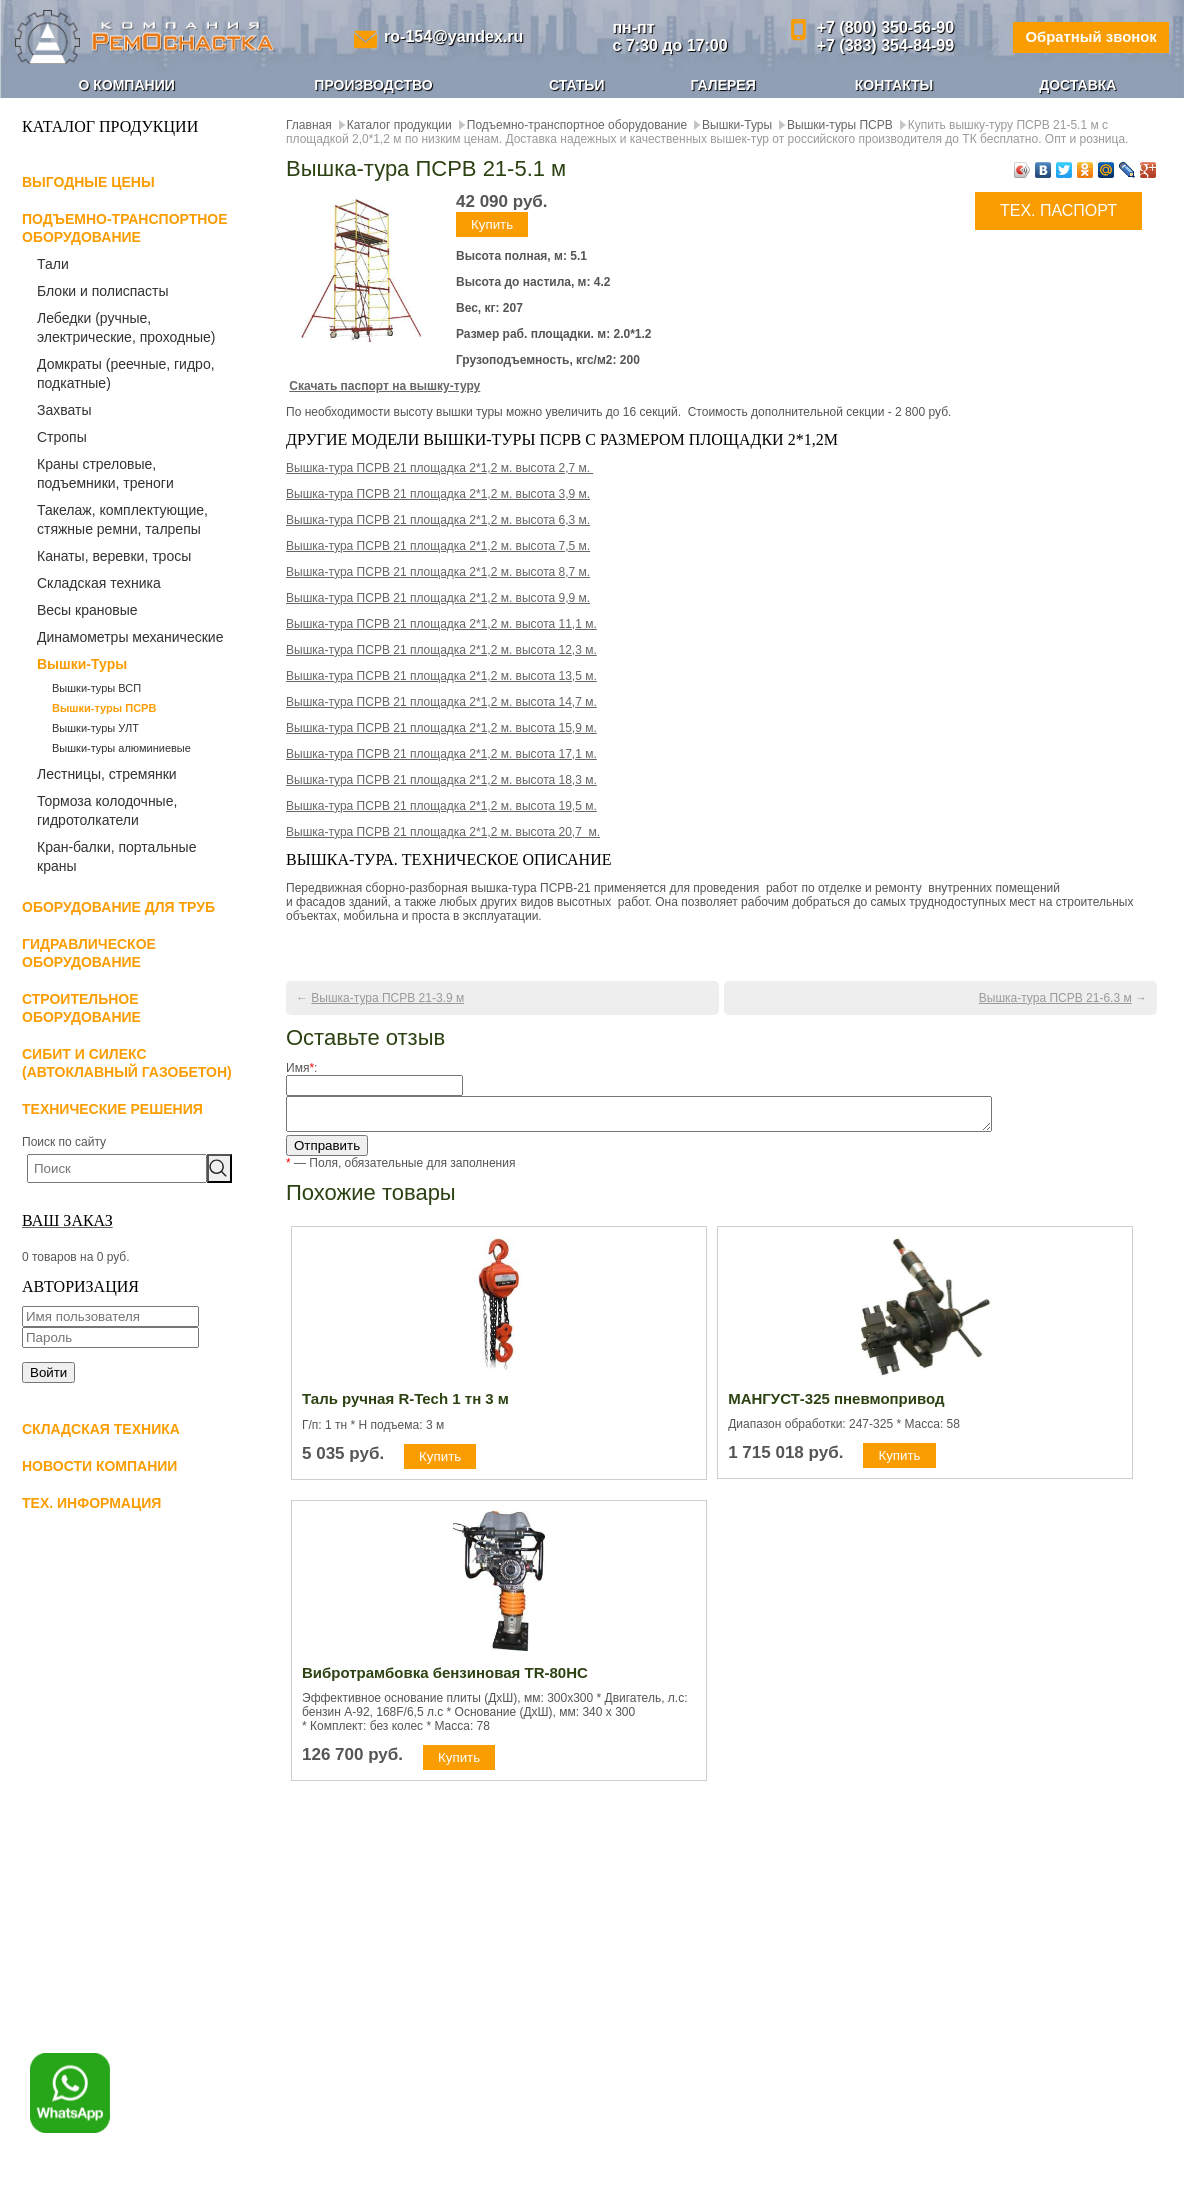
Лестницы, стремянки (107, 774)
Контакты (894, 85)
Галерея (722, 85)
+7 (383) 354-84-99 (873, 45)
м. (441, 806)
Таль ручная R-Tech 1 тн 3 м (405, 1404)
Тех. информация (91, 1503)
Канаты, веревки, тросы (114, 556)
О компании (126, 85)
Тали (53, 264)
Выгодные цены (88, 182)
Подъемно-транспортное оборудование (577, 125)
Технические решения (112, 1109)
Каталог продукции (399, 125)
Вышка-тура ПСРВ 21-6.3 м (1055, 998)
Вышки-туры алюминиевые (121, 748)
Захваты (64, 410)
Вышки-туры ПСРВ (104, 708)
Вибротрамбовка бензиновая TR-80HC (445, 1678)
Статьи (577, 85)
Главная (309, 125)
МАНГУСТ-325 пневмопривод (836, 1404)
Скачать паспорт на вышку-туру (384, 386)
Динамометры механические (130, 637)
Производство (373, 85)
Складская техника (99, 583)
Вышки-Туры (82, 664)
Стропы (62, 437)
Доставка (1077, 85)
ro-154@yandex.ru (449, 36)
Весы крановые (87, 610)
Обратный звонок (1083, 36)
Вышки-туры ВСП (96, 688)
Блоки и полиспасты (103, 291)
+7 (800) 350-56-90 (873, 27)
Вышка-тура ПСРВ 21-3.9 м (387, 998)
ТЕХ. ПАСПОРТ (1058, 210)
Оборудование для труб (118, 907)
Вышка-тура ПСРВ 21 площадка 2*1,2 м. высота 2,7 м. (439, 468)
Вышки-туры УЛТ (95, 728)
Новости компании (99, 1466)
